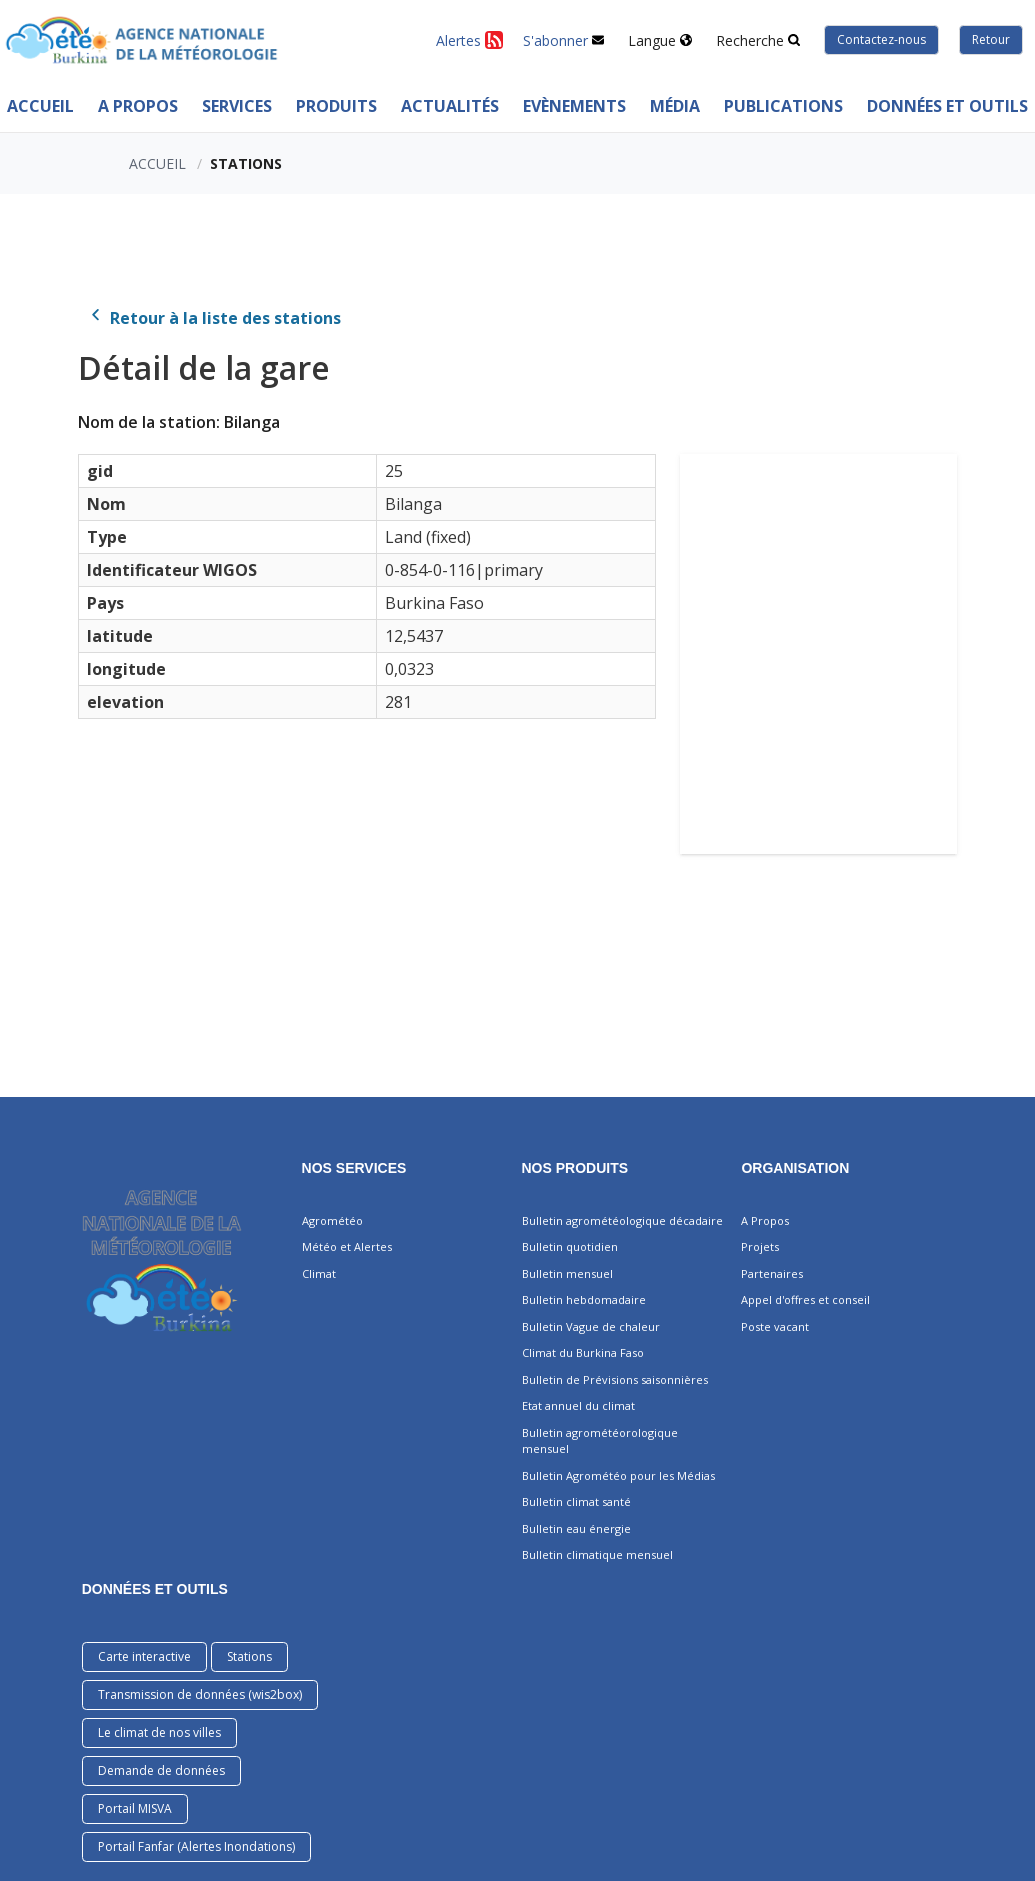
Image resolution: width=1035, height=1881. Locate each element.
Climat (319, 1273)
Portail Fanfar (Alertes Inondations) (196, 1846)
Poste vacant (775, 1326)
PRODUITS (336, 106)
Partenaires (772, 1273)
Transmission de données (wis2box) (200, 1694)
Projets (760, 1246)
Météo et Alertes (347, 1246)
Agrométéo (332, 1220)
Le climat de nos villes (159, 1732)
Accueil (157, 163)
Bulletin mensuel (567, 1273)
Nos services (354, 1168)
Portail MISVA (135, 1808)
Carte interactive (144, 1656)
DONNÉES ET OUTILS (155, 1589)
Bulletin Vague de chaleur (591, 1326)
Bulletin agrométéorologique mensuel (600, 1441)
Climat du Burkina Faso (583, 1352)
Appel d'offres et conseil (805, 1299)
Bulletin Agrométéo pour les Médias (618, 1475)
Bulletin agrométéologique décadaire (622, 1220)
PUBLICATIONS (783, 106)
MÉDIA (675, 106)
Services (237, 106)
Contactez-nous (881, 39)
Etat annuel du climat (578, 1405)
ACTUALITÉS (450, 106)
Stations (249, 1656)
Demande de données (161, 1770)
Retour (991, 39)
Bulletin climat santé (576, 1501)
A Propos (138, 106)
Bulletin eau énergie (576, 1528)
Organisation (795, 1168)
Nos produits (575, 1168)
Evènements (574, 106)
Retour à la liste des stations (213, 318)
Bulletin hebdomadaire (584, 1299)
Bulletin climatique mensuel (597, 1554)
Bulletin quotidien (570, 1246)
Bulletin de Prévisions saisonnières (615, 1379)
